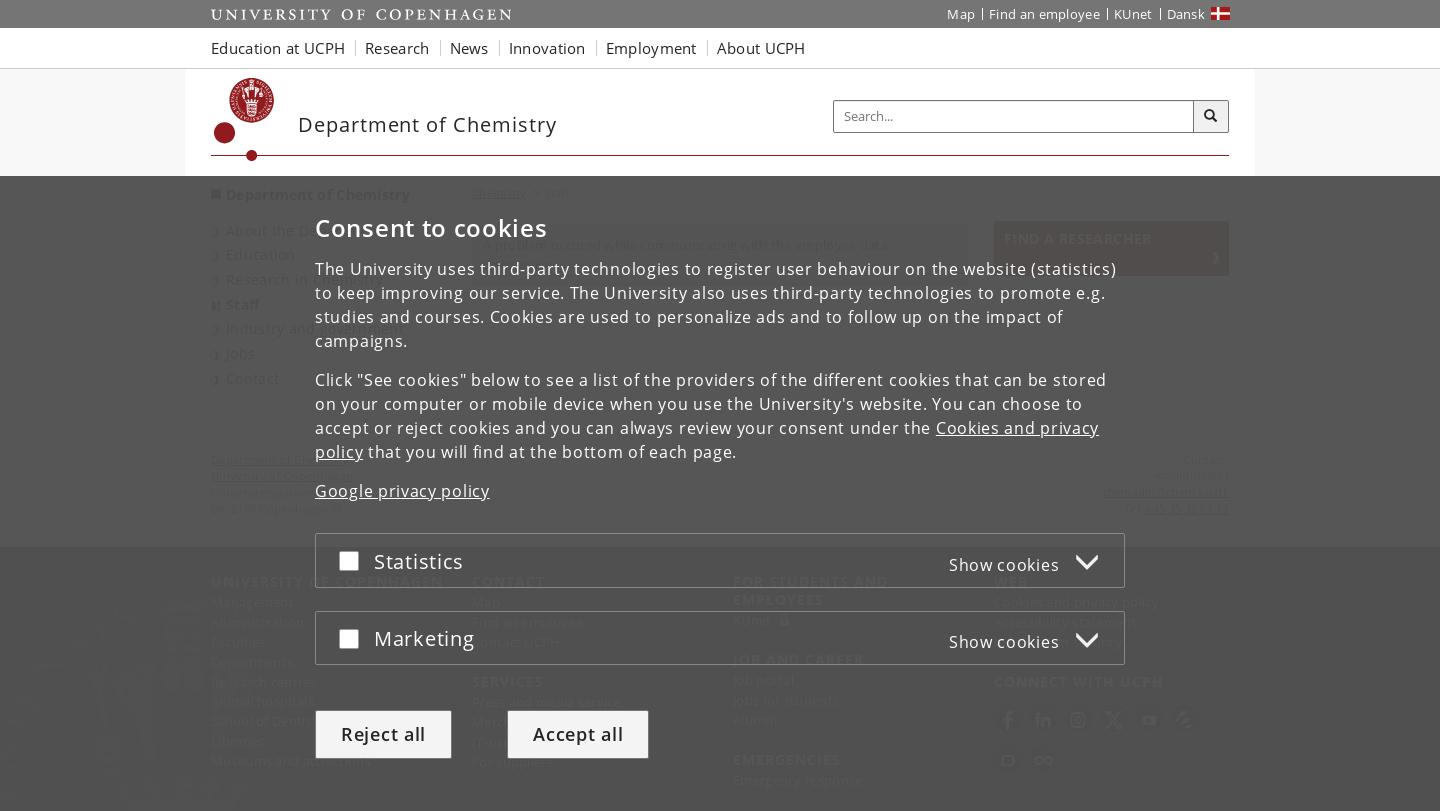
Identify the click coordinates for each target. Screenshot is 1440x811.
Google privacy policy (402, 491)
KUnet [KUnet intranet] (1133, 14)
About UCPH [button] (761, 48)
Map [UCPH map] (961, 14)
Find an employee (1044, 14)
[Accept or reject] (354, 560)
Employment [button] (651, 48)
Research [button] (397, 48)
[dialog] (720, 493)
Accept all (578, 734)
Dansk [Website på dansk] (1186, 14)
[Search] (1211, 117)
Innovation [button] (547, 48)
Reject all (383, 734)
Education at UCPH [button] (278, 48)
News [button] (469, 48)
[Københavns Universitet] (244, 119)
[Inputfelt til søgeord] (1014, 116)
